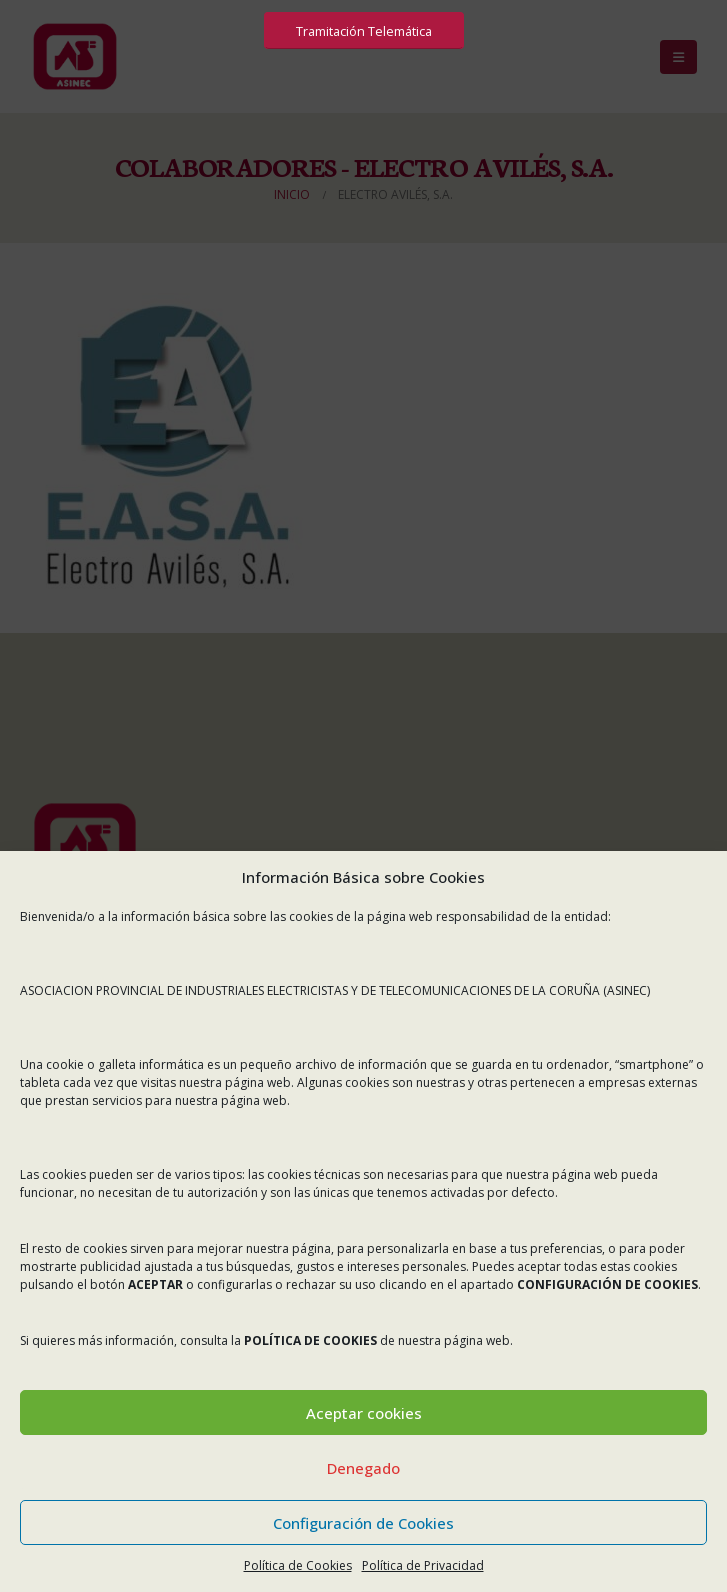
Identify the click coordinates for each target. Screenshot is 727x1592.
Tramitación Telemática (364, 31)
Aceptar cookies (364, 1413)
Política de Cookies (298, 1565)
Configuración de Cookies (363, 1523)
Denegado (363, 1468)
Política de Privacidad (423, 1565)
